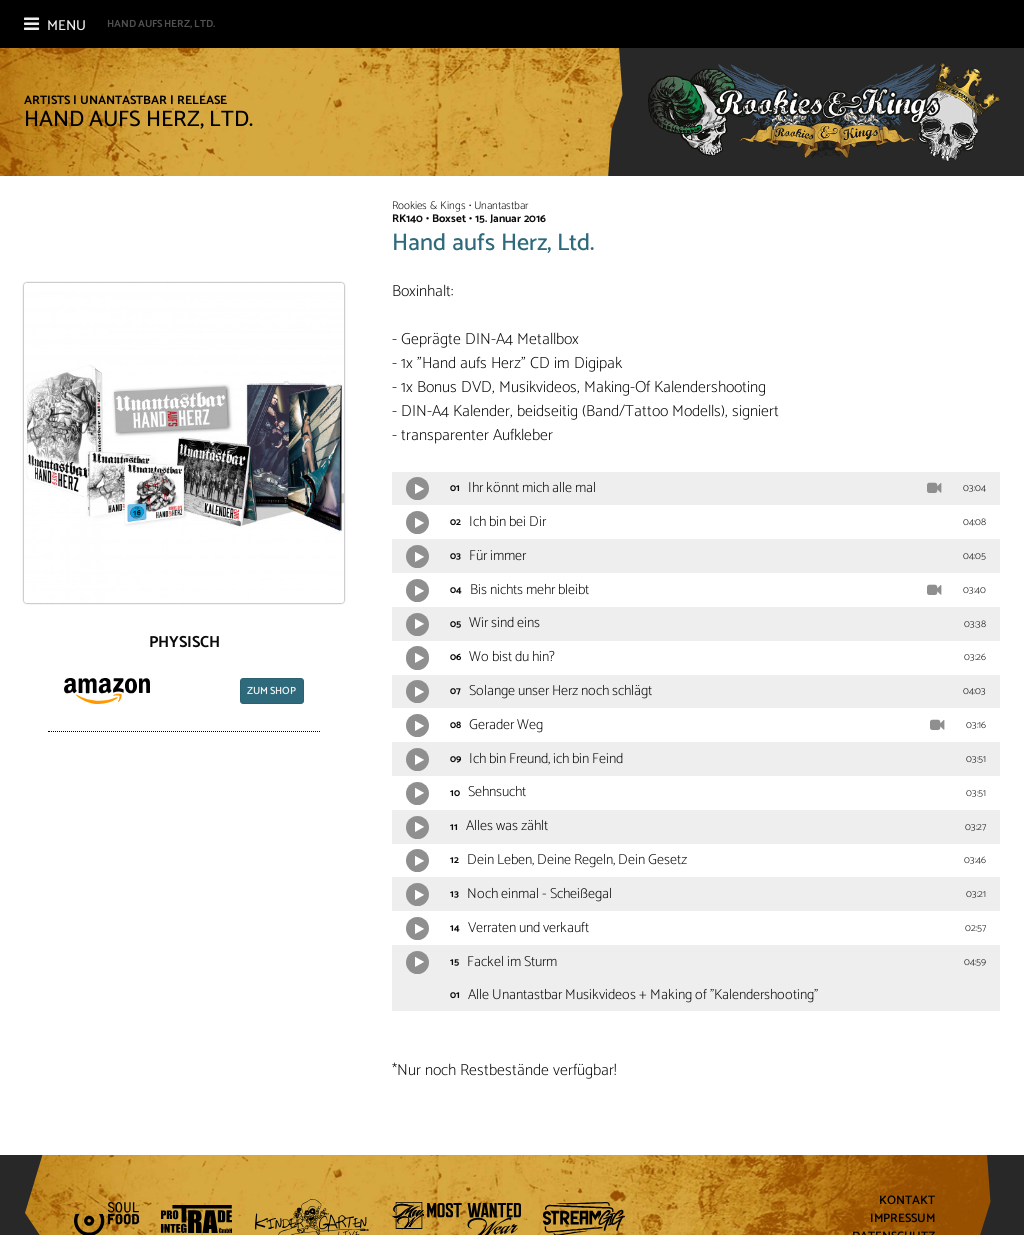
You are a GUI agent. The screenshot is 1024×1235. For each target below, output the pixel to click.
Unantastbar (123, 100)
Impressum (902, 1219)
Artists (47, 100)
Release (202, 100)
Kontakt (907, 1201)
